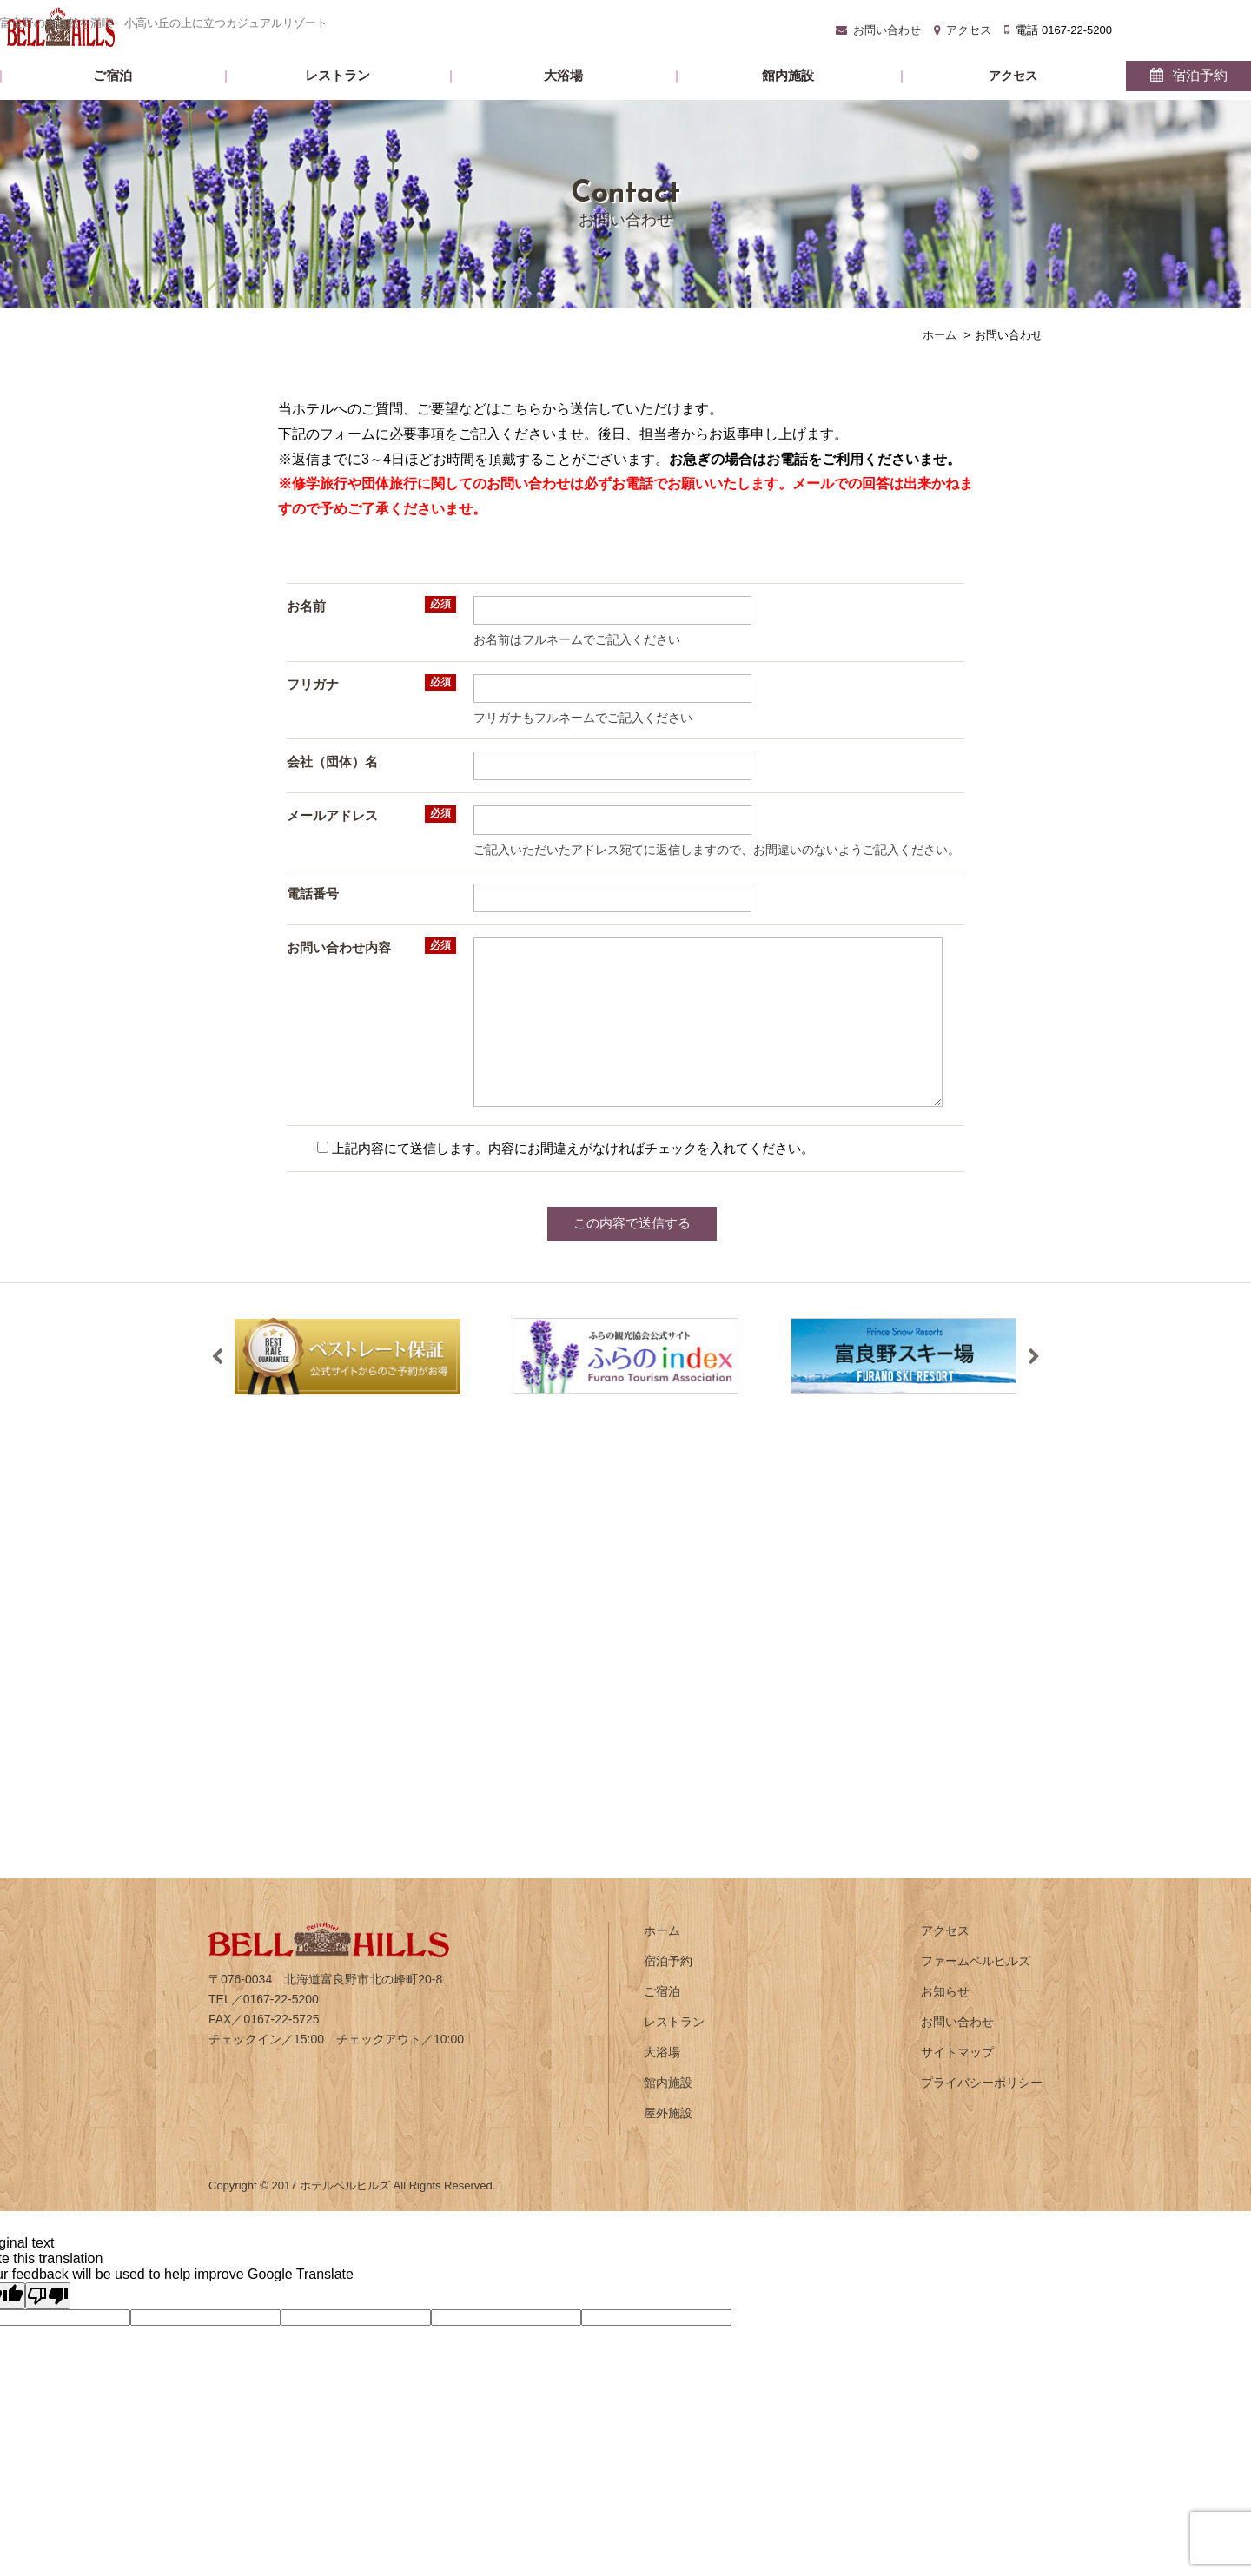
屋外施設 (668, 2142)
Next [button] (1033, 1386)
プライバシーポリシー (981, 2112)
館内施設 (709, 104)
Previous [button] (217, 1386)
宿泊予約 (994, 104)
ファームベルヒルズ (975, 1990)
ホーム (662, 1960)
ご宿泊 (280, 104)
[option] (347, 1386)
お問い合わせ (678, 23)
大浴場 (566, 104)
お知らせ (945, 2021)
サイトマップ (957, 2082)
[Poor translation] (47, 2325)
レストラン (422, 104)
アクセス (852, 105)
